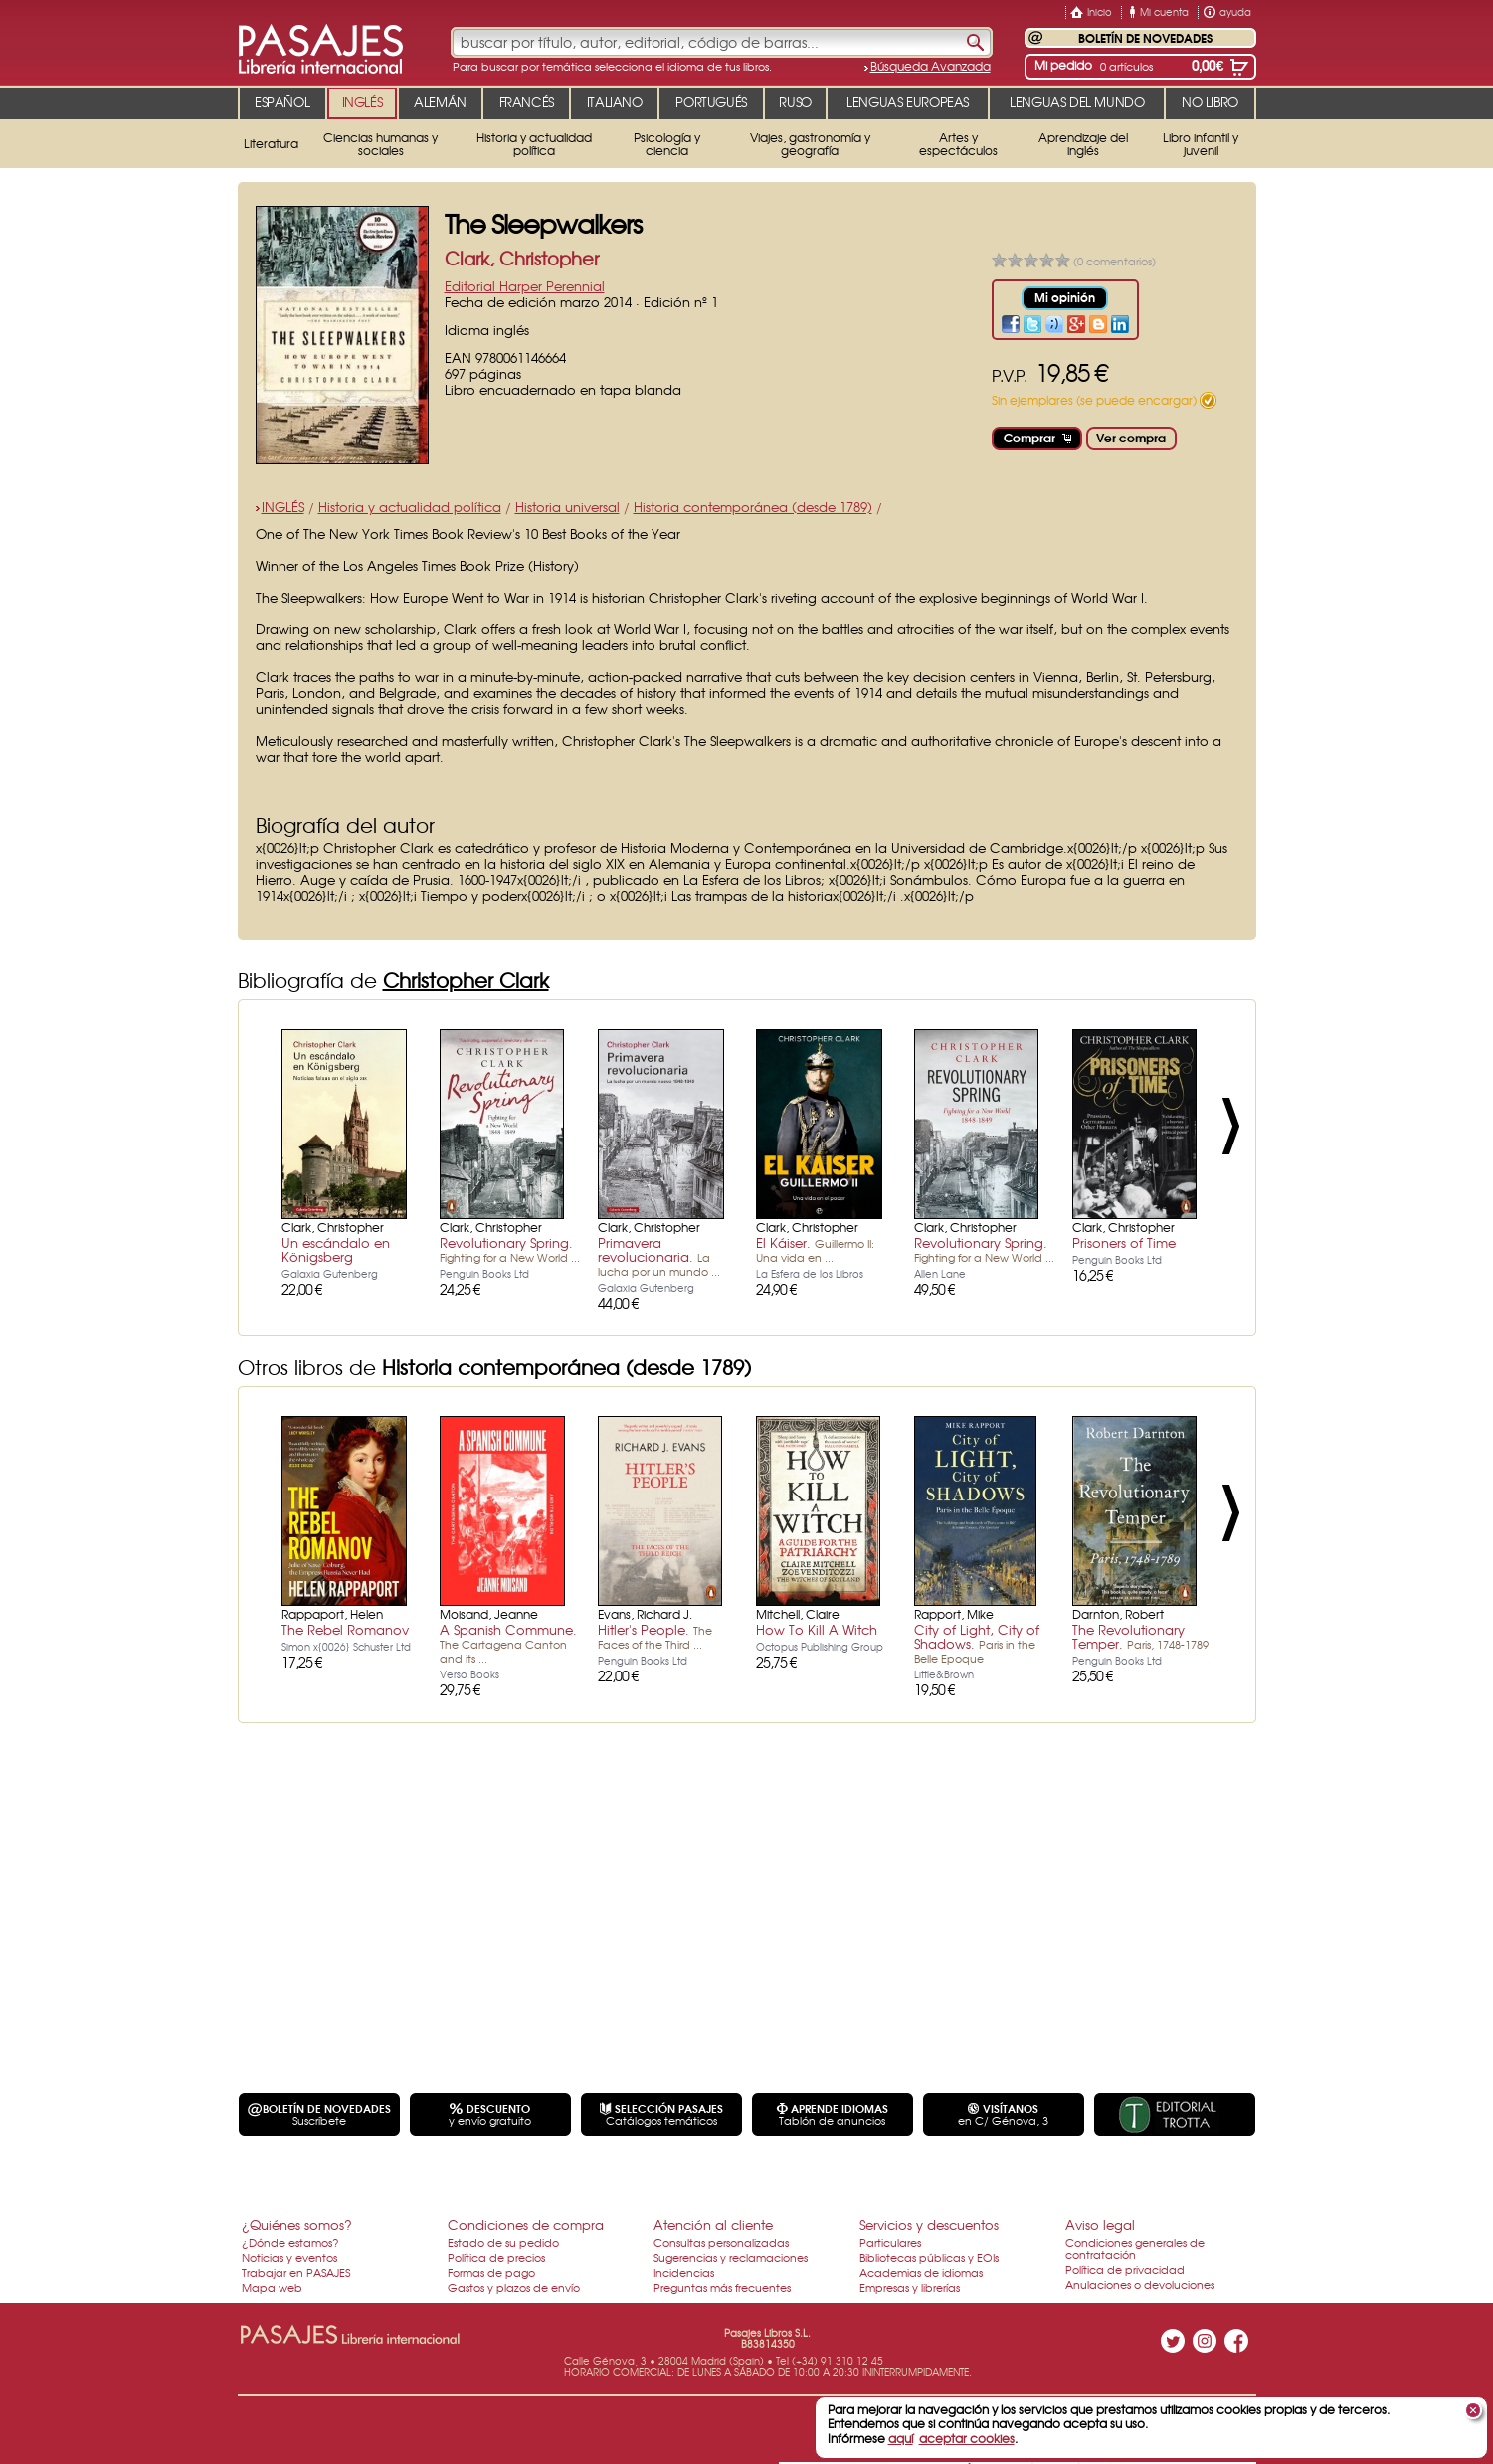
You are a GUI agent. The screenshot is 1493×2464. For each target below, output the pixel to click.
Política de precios (496, 2257)
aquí (900, 2438)
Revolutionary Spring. (510, 1249)
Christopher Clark (466, 980)
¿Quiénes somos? (297, 2224)
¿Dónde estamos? (290, 2242)
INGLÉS (283, 506)
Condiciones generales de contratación (1135, 2248)
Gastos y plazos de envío (514, 2287)
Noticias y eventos (289, 2257)
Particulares (890, 2242)
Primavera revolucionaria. (659, 1256)
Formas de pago (491, 2272)
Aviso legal (1100, 2224)
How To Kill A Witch (816, 1629)
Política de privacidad (1125, 2269)
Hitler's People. (655, 1636)
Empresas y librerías (909, 2287)
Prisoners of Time (1124, 1242)
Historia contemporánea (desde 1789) (753, 506)
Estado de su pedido (503, 2242)
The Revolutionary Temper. (1140, 1636)
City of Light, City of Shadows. (976, 1643)
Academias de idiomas (921, 2272)
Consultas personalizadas (721, 2242)
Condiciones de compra (526, 2224)
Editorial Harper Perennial (525, 285)
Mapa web (272, 2287)
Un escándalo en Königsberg (335, 1249)
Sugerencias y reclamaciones (730, 2257)
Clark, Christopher (522, 258)
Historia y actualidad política (409, 506)
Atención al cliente (713, 2224)
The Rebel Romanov (345, 1629)
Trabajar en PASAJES (296, 2272)
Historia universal (567, 506)
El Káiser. (815, 1249)
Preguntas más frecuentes (722, 2287)
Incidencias (683, 2272)
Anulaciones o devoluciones (1139, 2284)
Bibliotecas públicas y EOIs (929, 2257)
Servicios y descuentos (929, 2224)
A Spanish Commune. (508, 1643)
